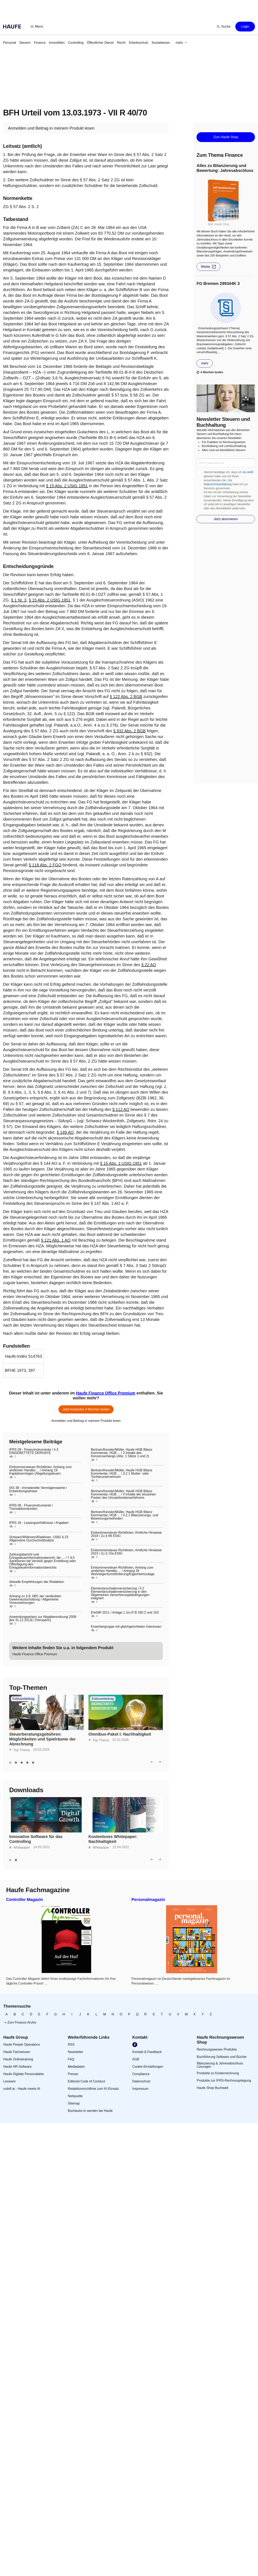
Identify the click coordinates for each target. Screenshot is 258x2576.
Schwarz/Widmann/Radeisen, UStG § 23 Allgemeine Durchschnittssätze (38, 1539)
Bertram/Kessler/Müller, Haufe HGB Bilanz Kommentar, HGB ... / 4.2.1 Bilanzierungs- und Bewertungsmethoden (124, 1515)
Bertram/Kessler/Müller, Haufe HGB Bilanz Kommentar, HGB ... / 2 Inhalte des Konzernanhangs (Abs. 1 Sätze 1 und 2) (121, 1453)
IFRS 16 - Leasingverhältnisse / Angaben (39, 1522)
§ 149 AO (65, 1132)
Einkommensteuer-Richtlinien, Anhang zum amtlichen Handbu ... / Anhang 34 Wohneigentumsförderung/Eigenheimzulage (122, 1571)
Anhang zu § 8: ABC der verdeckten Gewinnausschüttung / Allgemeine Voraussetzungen (35, 1599)
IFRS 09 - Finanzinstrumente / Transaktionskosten (31, 1507)
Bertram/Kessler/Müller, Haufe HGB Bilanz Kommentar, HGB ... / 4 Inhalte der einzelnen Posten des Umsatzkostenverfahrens (123, 1494)
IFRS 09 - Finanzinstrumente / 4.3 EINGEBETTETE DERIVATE (33, 1451)
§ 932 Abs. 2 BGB (129, 731)
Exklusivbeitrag (23, 1698)
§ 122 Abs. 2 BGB (126, 696)
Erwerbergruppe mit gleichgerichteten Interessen (126, 1626)
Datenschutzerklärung (217, 484)
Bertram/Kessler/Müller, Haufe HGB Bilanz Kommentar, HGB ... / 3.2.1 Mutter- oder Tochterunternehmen (121, 1473)
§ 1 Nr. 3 (19, 600)
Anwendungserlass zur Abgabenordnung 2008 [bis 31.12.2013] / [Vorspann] (42, 1618)
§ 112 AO (120, 1109)
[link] (9, 42)
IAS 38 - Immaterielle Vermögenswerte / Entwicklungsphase (38, 1489)
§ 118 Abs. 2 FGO (45, 865)
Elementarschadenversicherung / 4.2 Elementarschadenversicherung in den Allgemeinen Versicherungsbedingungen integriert (120, 1593)
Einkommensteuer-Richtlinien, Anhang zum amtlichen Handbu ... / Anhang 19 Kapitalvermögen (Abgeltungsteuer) (40, 1470)
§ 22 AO (148, 964)
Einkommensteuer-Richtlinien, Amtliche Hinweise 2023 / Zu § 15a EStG (126, 1552)
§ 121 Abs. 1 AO (56, 1240)
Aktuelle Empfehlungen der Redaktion (36, 1582)
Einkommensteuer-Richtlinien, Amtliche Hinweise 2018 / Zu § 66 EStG (126, 1534)
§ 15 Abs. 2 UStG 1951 (67, 486)
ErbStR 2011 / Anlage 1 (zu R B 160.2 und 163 (125, 1612)
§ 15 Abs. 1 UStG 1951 (121, 1163)
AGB (250, 472)
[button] (37, 26)
